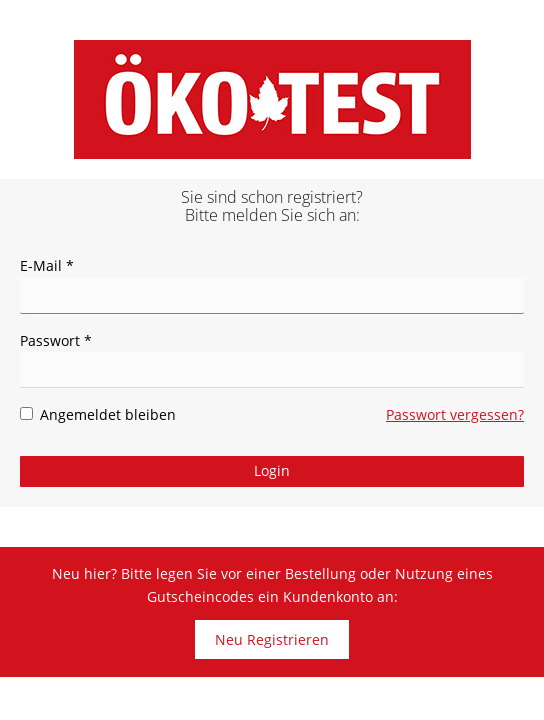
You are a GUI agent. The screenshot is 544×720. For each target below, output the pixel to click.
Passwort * (56, 340)
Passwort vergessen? (455, 414)
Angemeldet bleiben (98, 414)
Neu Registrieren (272, 639)
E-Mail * (47, 265)
